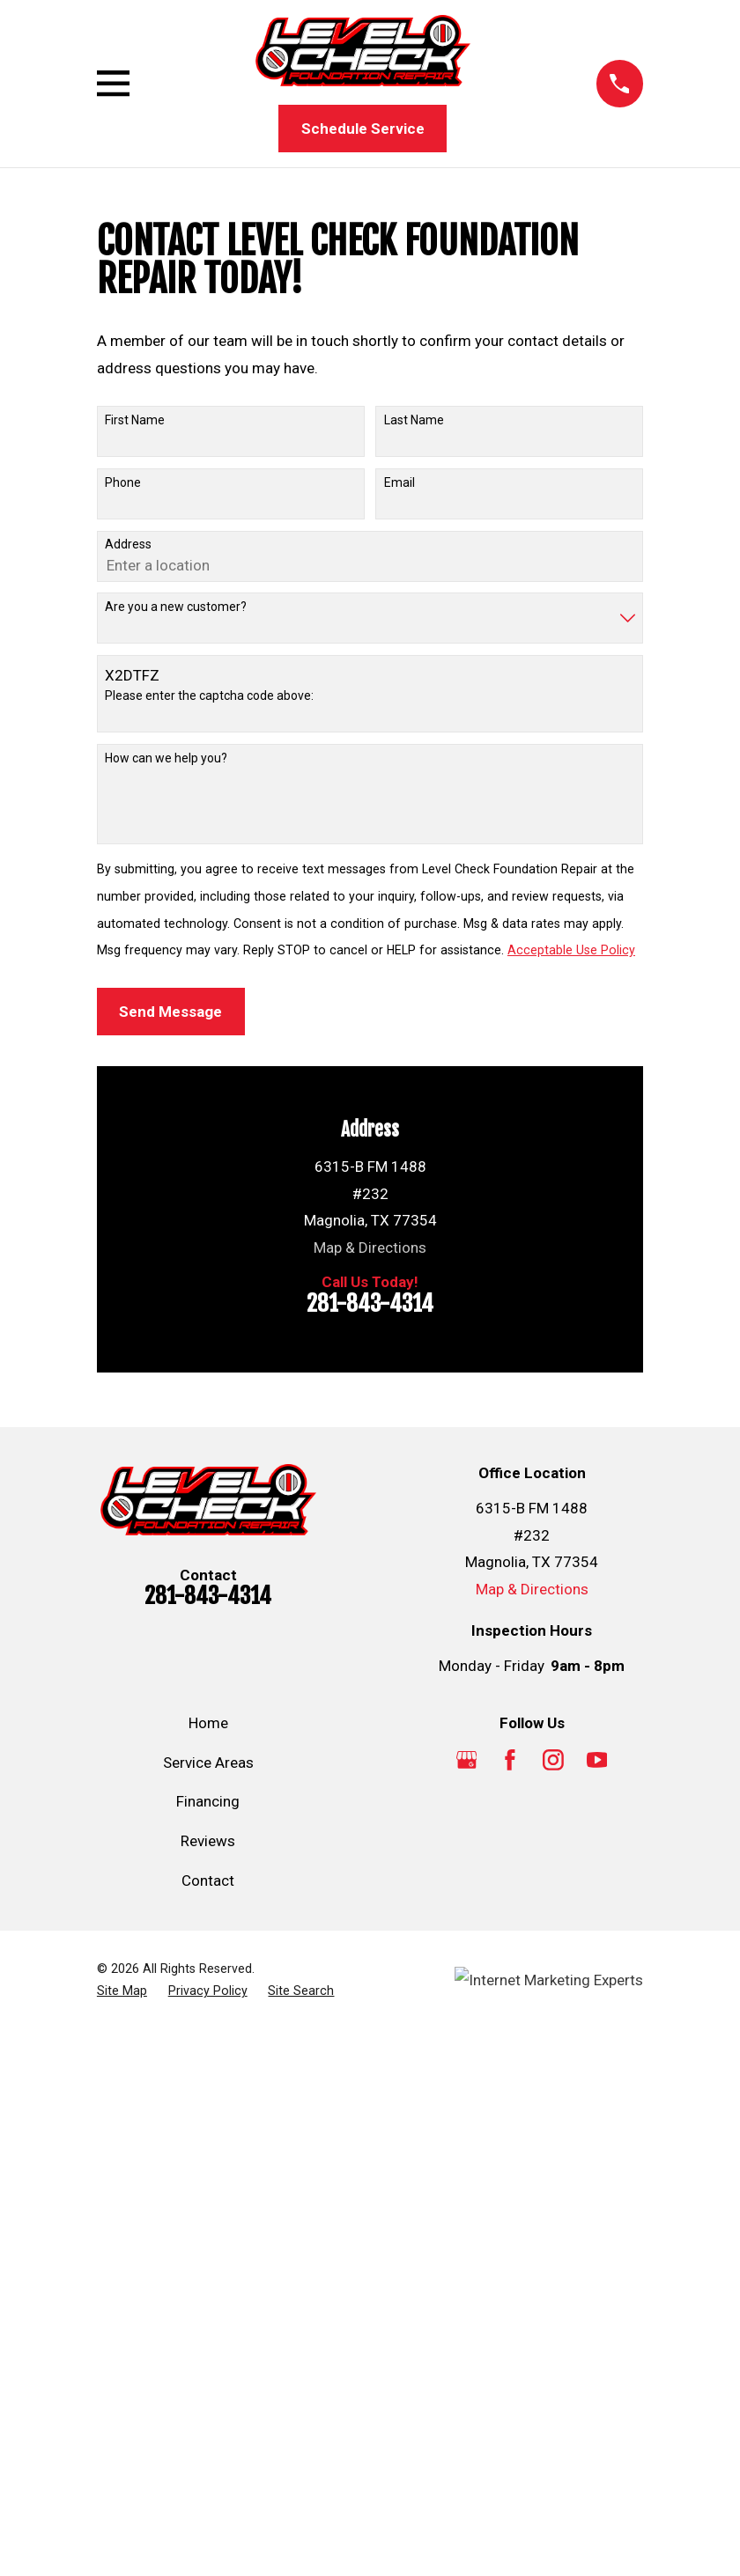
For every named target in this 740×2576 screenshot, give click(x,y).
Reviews (208, 1841)
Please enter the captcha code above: (209, 695)
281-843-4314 (370, 1303)
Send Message (170, 1011)
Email (399, 482)
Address (128, 544)
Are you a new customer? (176, 607)
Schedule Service (363, 128)
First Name (135, 420)
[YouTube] (597, 1759)
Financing (208, 1801)
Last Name (414, 420)
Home (208, 1723)
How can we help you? (166, 758)
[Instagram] (553, 1759)
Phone (123, 482)
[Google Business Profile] (466, 1759)
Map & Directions (370, 1247)
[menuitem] (122, 1991)
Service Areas (208, 1762)
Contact (207, 1880)
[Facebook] (510, 1759)
